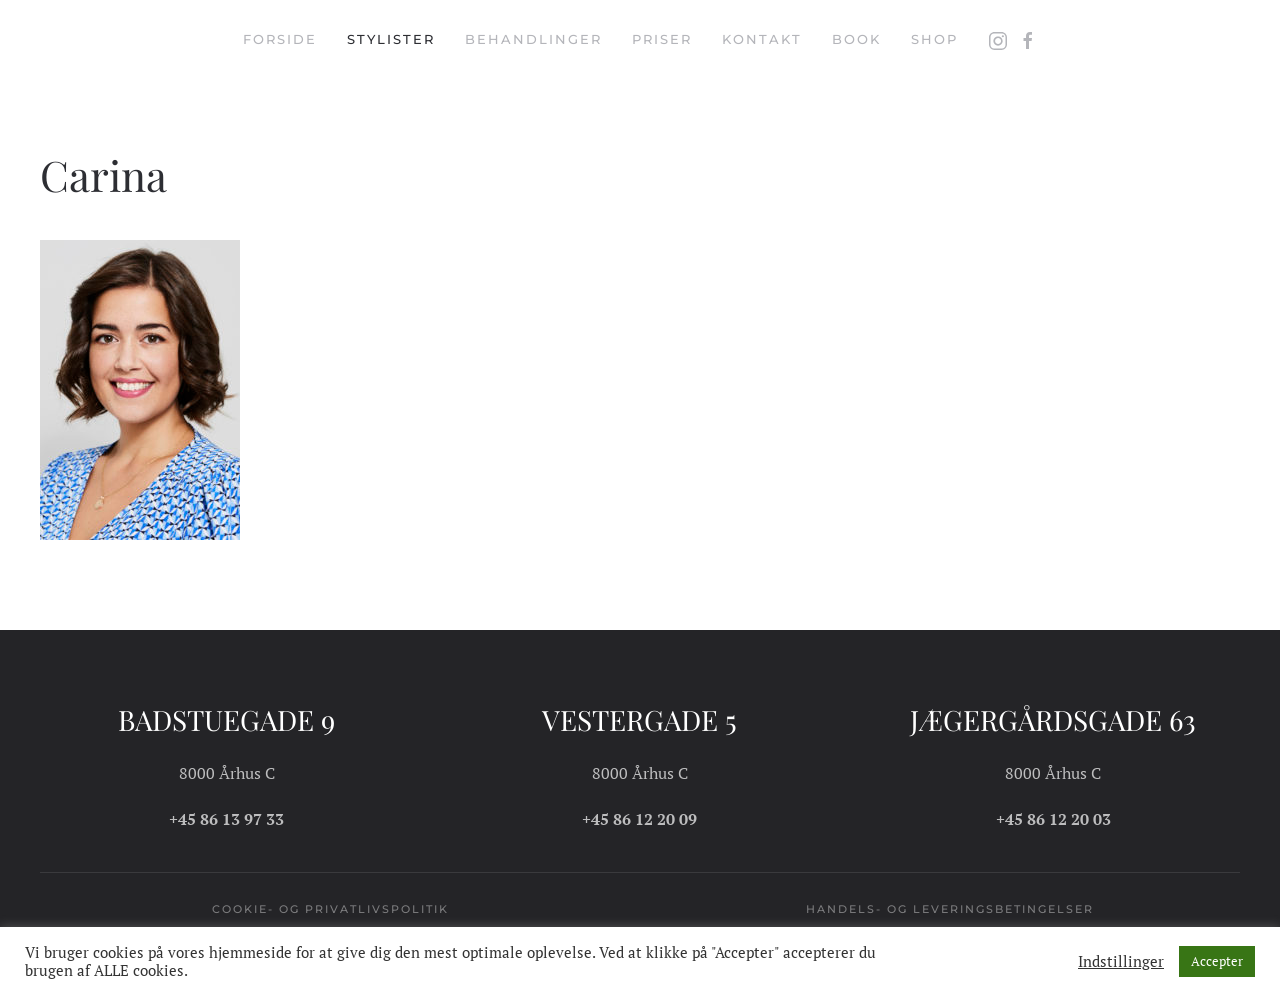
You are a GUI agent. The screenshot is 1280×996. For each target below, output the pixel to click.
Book (856, 39)
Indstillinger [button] (1121, 962)
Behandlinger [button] (533, 39)
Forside (280, 39)
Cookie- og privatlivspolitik (330, 909)
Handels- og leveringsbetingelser (950, 909)
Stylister (391, 39)
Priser (662, 39)
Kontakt (762, 39)
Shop (934, 39)
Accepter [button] (1217, 961)
